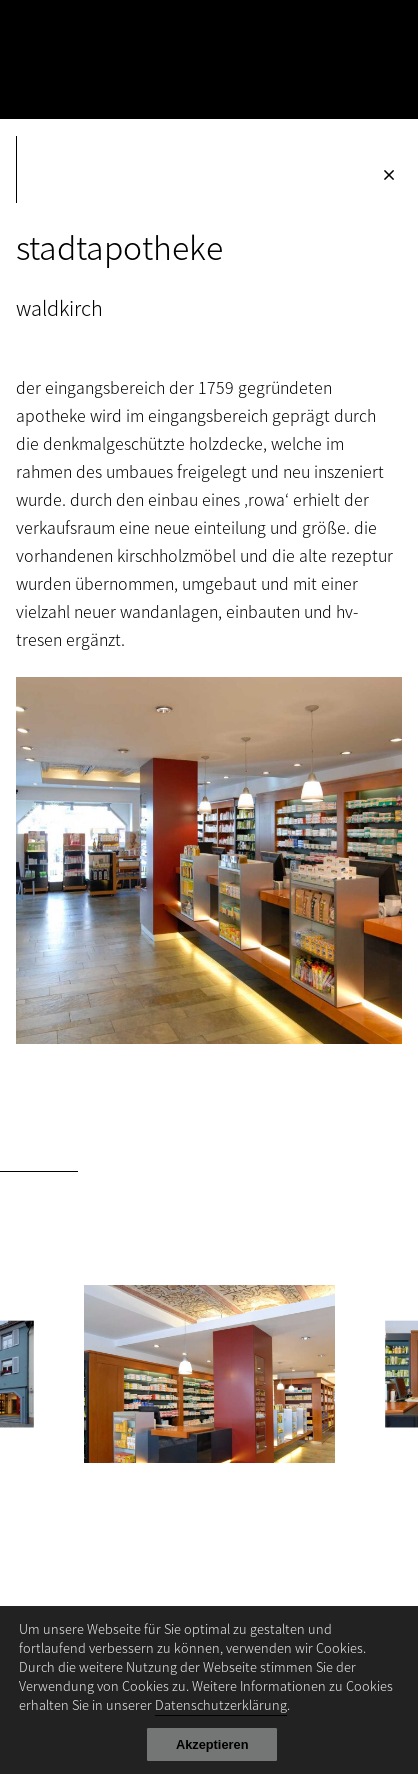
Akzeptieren (212, 1744)
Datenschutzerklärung (221, 1704)
